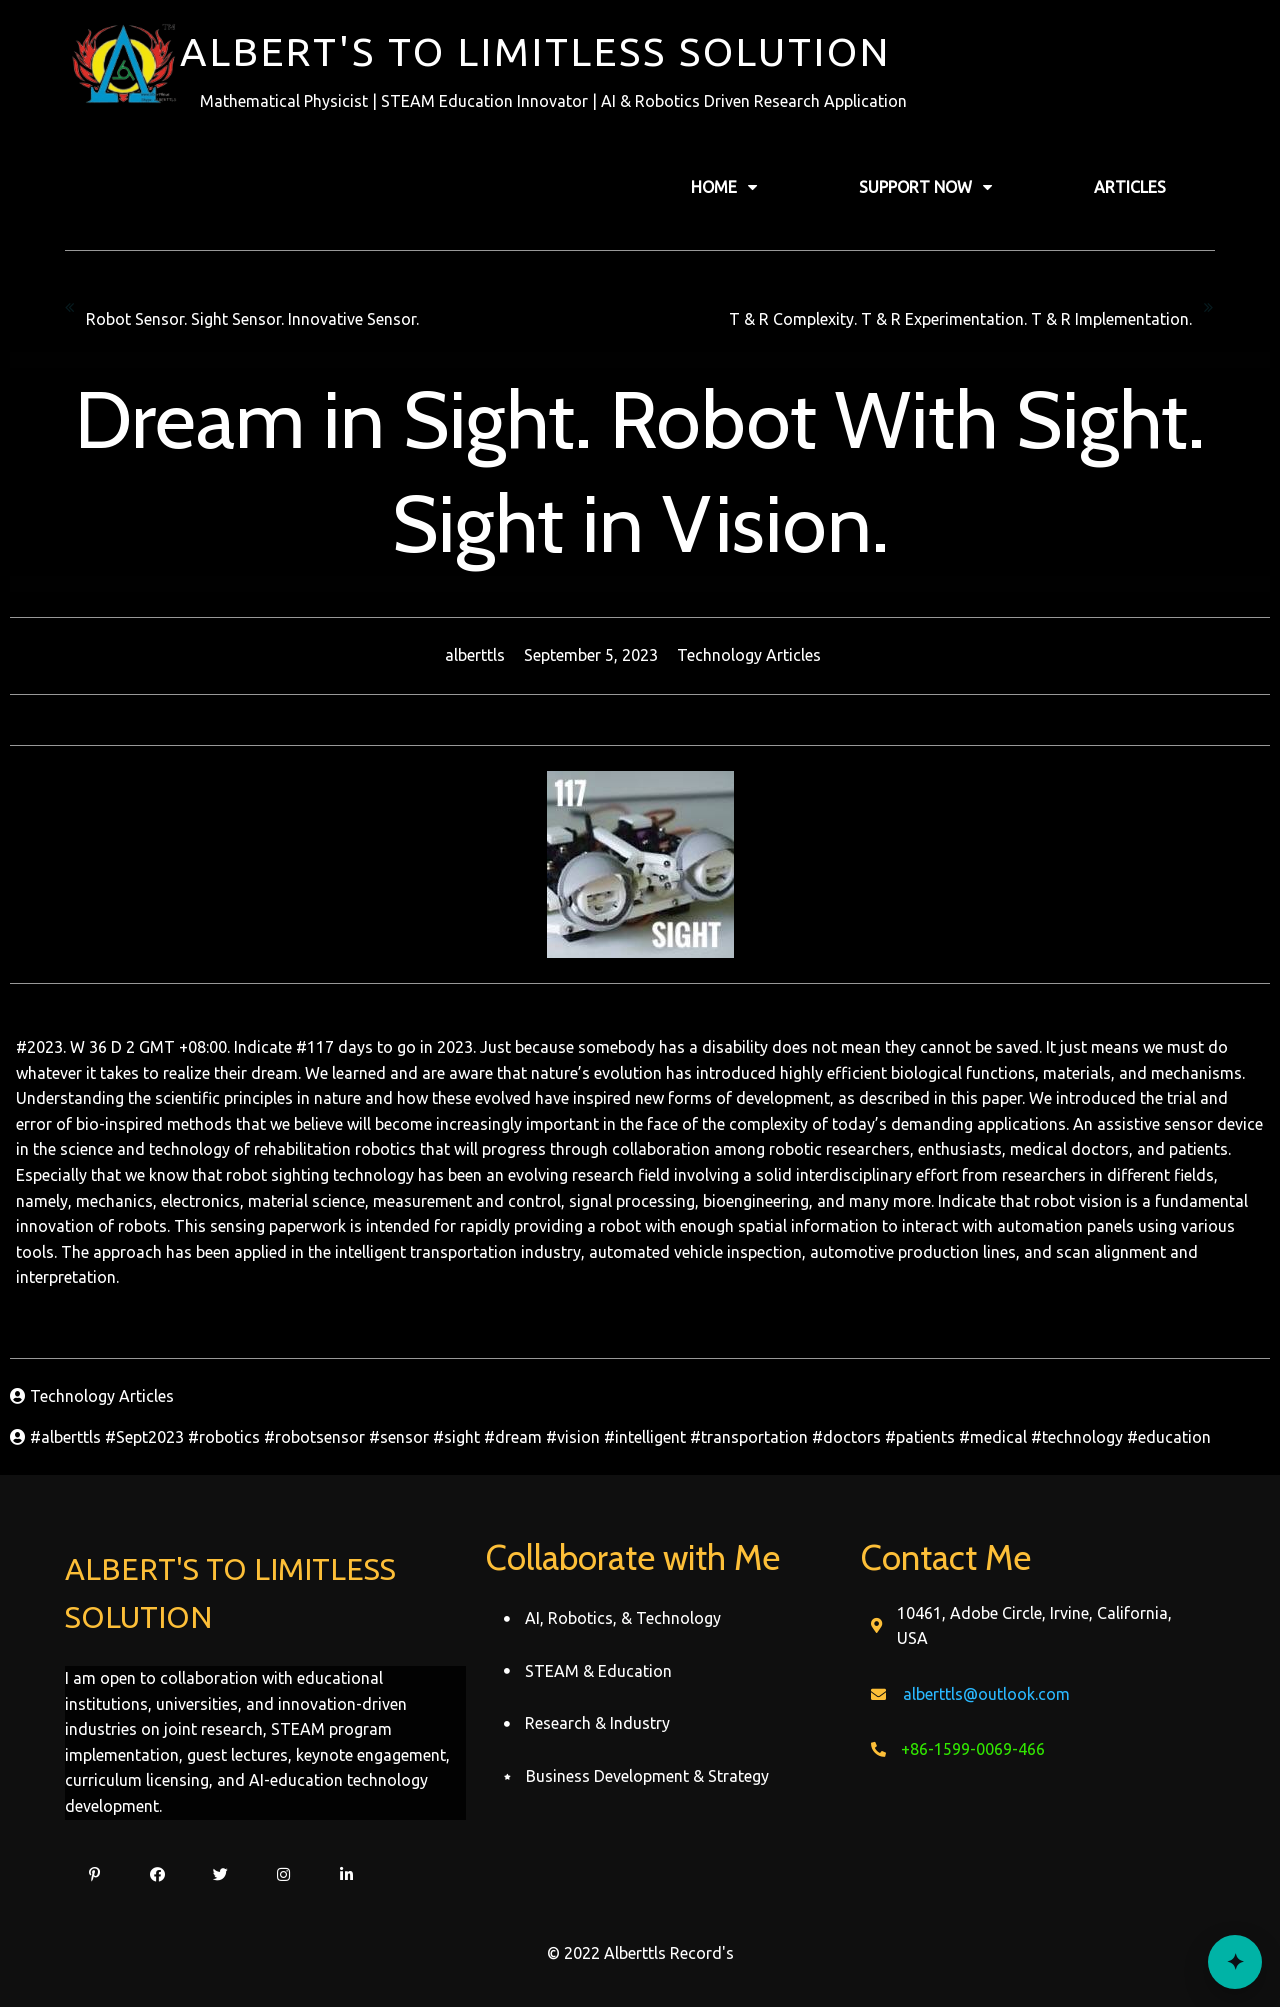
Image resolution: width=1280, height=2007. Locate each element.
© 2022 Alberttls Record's (640, 1953)
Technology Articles (749, 655)
